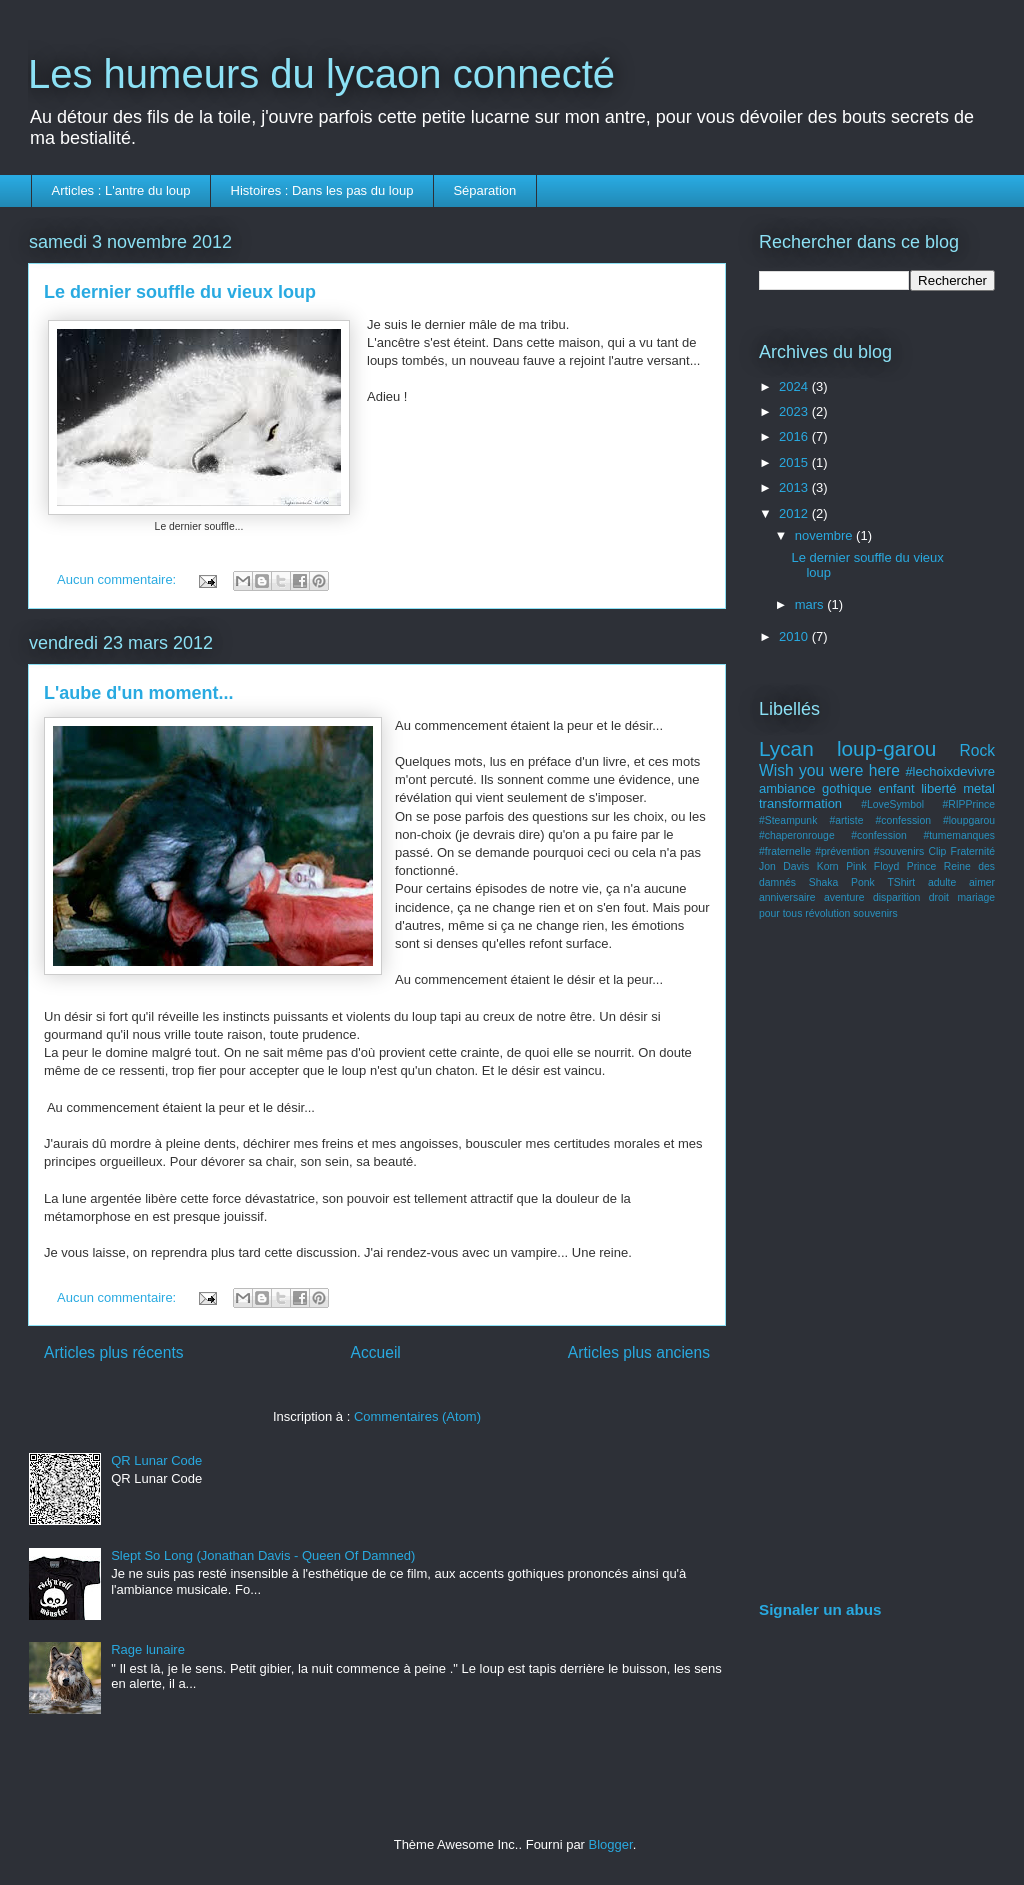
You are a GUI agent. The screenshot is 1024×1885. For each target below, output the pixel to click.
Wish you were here (829, 770)
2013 (795, 487)
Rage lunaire (148, 1649)
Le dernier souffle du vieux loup (180, 292)
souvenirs (875, 913)
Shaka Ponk (842, 882)
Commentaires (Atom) (417, 1416)
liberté (938, 788)
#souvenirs (899, 851)
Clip (937, 851)
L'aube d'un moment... (139, 693)
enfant (896, 788)
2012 (795, 513)
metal (979, 788)
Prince (921, 866)
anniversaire (787, 897)
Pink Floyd (872, 866)
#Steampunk (788, 820)
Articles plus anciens (639, 1352)
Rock (977, 750)
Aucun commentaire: (118, 579)
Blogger (611, 1844)
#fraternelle (785, 851)
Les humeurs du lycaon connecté (321, 74)
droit (939, 897)
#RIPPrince (968, 804)
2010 (795, 636)
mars (811, 604)
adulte (942, 882)
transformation (800, 803)
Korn (828, 866)
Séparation (484, 190)
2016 (795, 436)
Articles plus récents (114, 1352)
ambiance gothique (815, 788)
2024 (795, 386)
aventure (844, 897)
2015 (795, 462)
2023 (795, 411)
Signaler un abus (820, 1609)
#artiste (846, 820)
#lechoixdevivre (950, 771)
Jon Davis (784, 866)
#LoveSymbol (892, 804)
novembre (825, 535)
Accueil (376, 1352)
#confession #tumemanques (923, 835)
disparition (896, 897)
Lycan (786, 748)
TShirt (901, 882)
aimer (982, 882)
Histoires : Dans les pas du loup (322, 190)
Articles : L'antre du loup (121, 190)
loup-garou (886, 748)
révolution (827, 913)
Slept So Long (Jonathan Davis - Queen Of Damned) (263, 1555)
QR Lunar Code (156, 1460)
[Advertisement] (877, 1264)
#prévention (842, 851)
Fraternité (973, 851)
